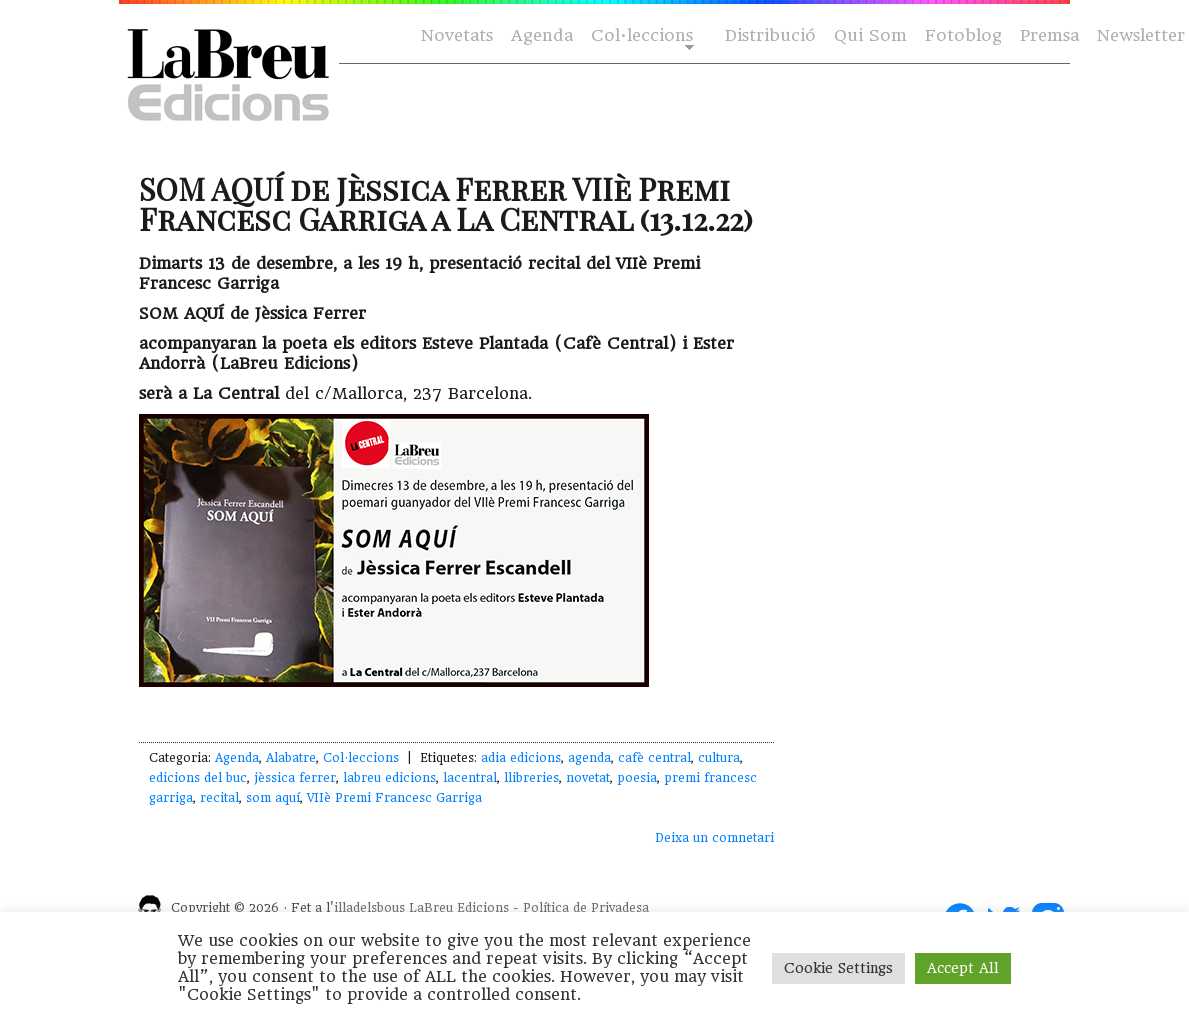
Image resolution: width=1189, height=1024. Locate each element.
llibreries (531, 778)
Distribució (770, 35)
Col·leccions (640, 36)
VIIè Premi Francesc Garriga (394, 798)
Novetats (457, 35)
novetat (588, 778)
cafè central (654, 758)
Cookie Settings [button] (838, 968)
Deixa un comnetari (714, 838)
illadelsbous (369, 908)
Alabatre (291, 758)
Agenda (542, 35)
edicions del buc (198, 778)
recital (219, 798)
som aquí (273, 798)
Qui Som (870, 35)
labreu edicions (389, 778)
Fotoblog (963, 35)
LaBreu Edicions (459, 908)
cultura (719, 758)
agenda (589, 758)
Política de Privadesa (586, 908)
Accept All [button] (963, 968)
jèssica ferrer (295, 778)
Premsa (1049, 35)
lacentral (470, 778)
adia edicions (521, 758)
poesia (637, 778)
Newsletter (1141, 35)
